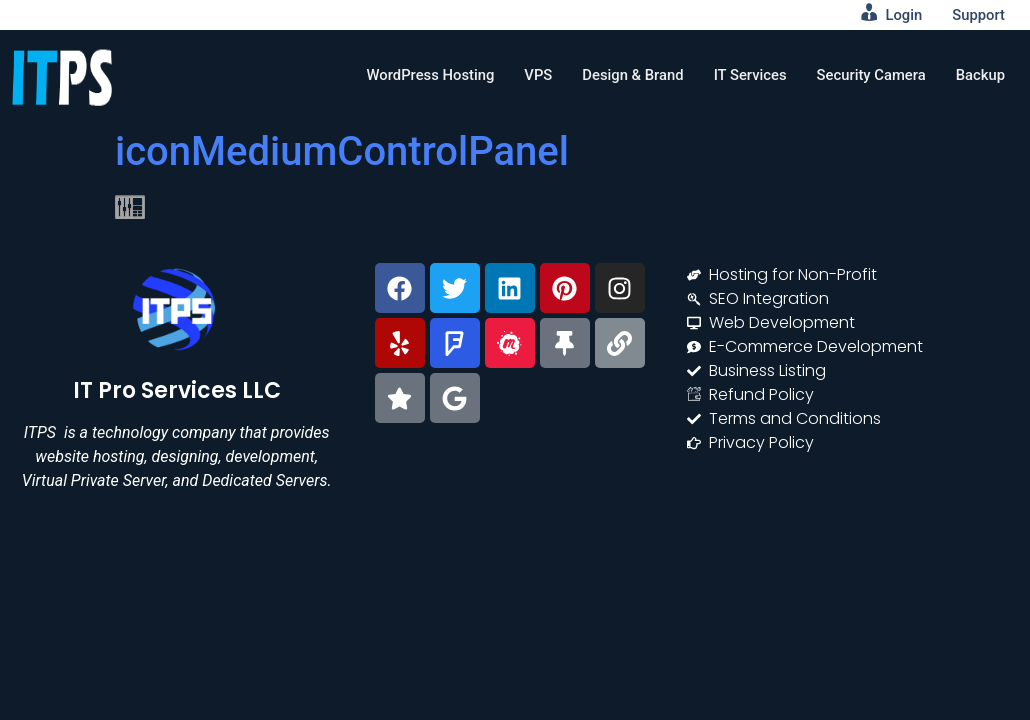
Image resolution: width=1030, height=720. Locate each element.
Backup (980, 75)
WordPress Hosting (425, 75)
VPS (533, 75)
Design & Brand (629, 75)
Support (978, 15)
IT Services (747, 75)
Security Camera (869, 75)
